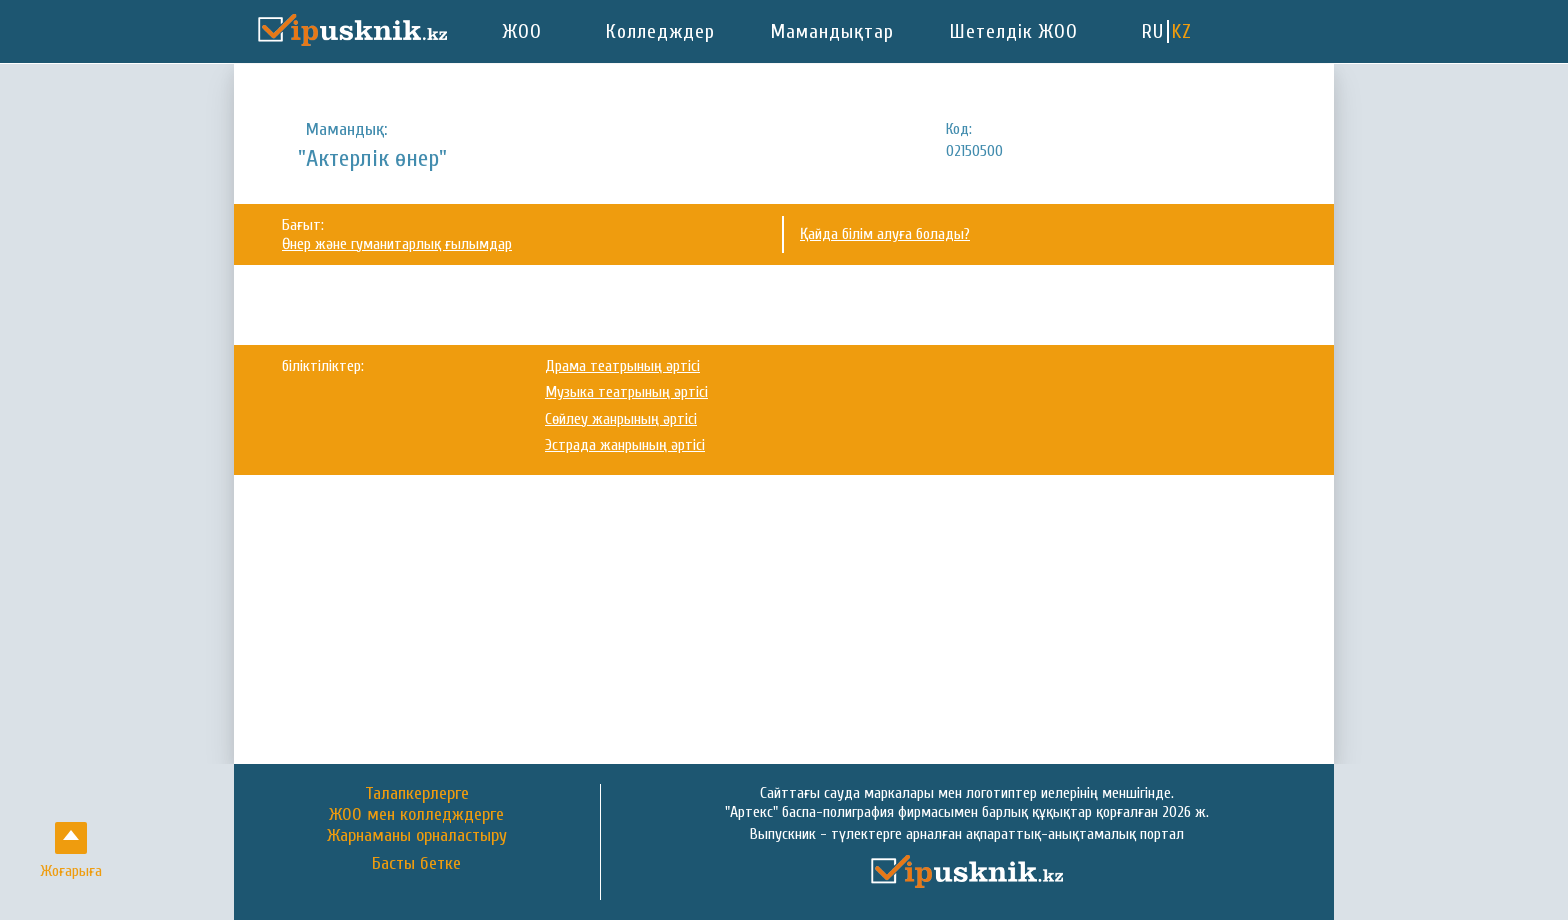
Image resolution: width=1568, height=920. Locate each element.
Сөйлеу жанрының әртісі (621, 419)
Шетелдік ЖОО (1014, 31)
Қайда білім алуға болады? (885, 234)
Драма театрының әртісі (622, 366)
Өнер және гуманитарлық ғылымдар (397, 244)
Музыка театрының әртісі (626, 392)
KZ (1182, 31)
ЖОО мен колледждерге (416, 814)
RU (1153, 31)
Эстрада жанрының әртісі (625, 445)
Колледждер (660, 31)
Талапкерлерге (417, 793)
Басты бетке (416, 864)
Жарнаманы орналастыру (417, 835)
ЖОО (522, 31)
